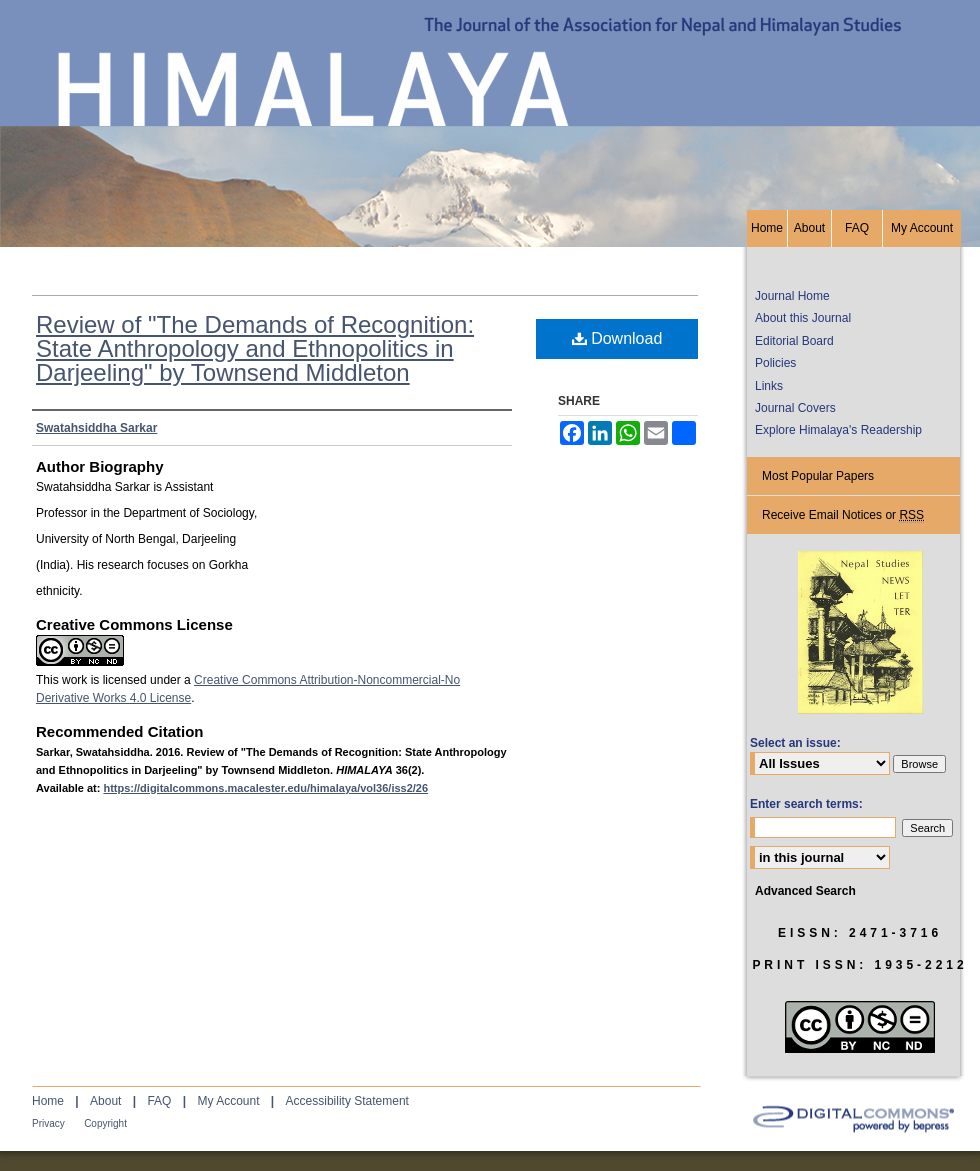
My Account (228, 1101)
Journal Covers (795, 408)
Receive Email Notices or (843, 515)
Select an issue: (795, 743)
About (105, 1101)
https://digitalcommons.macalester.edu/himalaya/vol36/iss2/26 (265, 788)
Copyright (105, 1123)
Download (617, 338)
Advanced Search (805, 891)
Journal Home (792, 296)
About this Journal (803, 318)
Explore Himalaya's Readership (838, 430)
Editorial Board (794, 341)
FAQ (159, 1101)
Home (48, 1101)
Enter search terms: (806, 804)
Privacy (48, 1123)
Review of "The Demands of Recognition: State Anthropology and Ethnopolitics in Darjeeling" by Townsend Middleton (255, 348)
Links (769, 386)
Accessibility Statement (347, 1101)
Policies (775, 363)
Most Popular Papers (818, 476)
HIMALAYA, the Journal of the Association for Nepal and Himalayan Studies (490, 105)
